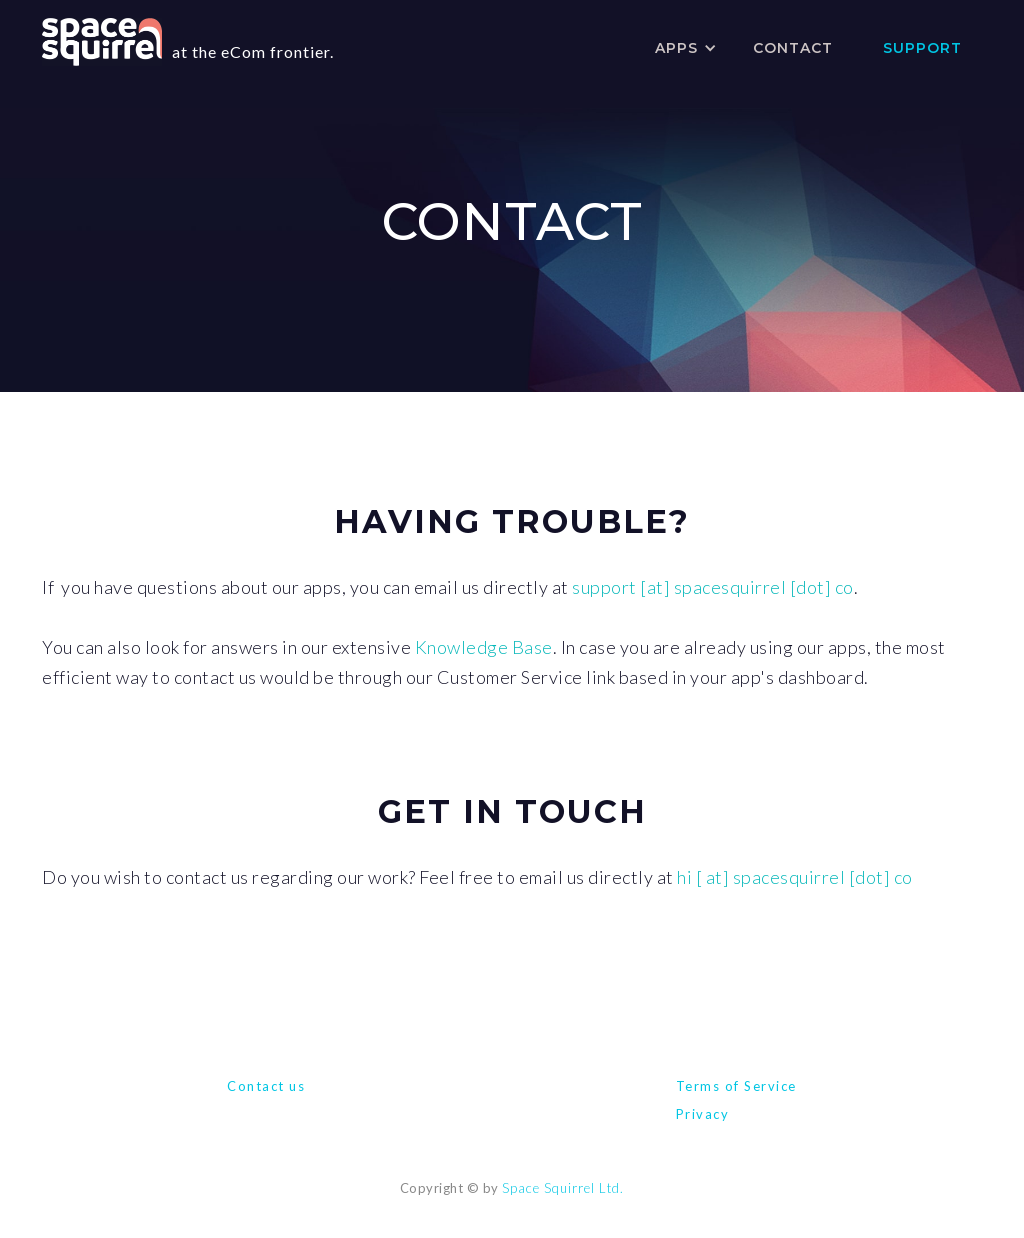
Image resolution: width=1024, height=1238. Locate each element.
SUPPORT (922, 48)
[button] (679, 48)
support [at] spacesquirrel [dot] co (713, 587)
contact (793, 48)
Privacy (703, 1114)
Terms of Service (736, 1086)
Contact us (266, 1086)
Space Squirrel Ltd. (563, 1188)
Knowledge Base (484, 647)
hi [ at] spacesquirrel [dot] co (795, 877)
